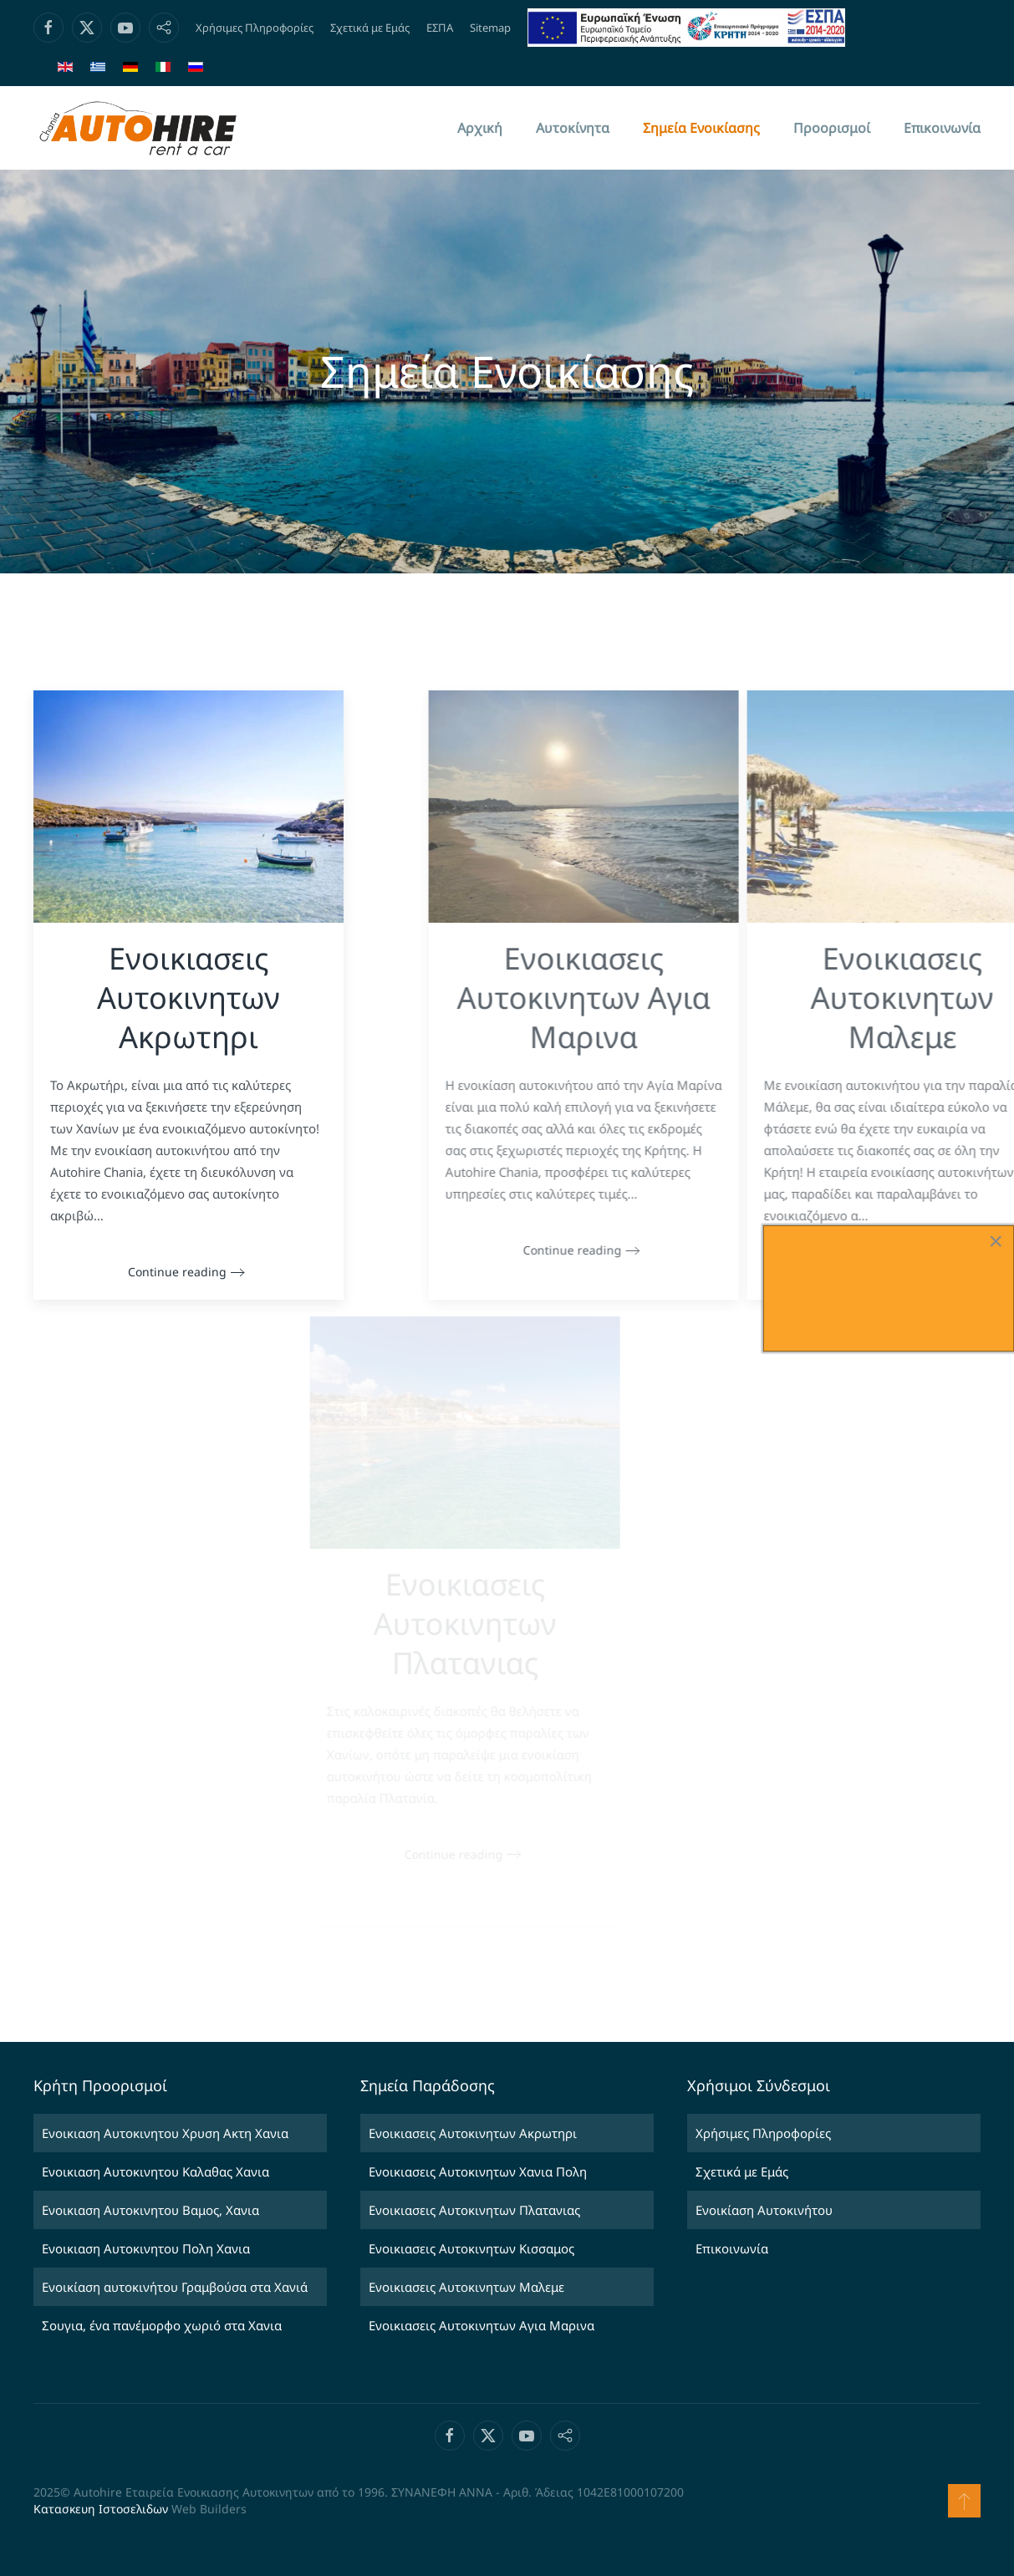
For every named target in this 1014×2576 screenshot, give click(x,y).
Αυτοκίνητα (572, 128)
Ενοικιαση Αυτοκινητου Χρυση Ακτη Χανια (165, 2133)
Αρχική (479, 128)
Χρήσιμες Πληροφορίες (254, 27)
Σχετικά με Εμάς (370, 27)
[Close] (995, 1241)
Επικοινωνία (942, 128)
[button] (964, 2500)
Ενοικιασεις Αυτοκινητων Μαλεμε (466, 2286)
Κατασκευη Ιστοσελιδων (100, 2509)
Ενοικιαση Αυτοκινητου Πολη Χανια (146, 2248)
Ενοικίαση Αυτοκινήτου (764, 2210)
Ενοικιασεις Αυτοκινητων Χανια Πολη (478, 2171)
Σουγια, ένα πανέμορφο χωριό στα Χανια (162, 2325)
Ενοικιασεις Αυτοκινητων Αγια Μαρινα (481, 2325)
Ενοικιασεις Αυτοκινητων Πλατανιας (474, 2210)
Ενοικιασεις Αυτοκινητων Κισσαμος (471, 2248)
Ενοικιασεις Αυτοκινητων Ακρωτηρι (473, 2133)
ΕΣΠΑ (439, 27)
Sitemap (490, 27)
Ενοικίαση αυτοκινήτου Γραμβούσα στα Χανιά (175, 2286)
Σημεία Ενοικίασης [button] (701, 128)
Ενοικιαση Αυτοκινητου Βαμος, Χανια (150, 2210)
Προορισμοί (831, 128)
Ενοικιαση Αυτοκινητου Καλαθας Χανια (155, 2171)
